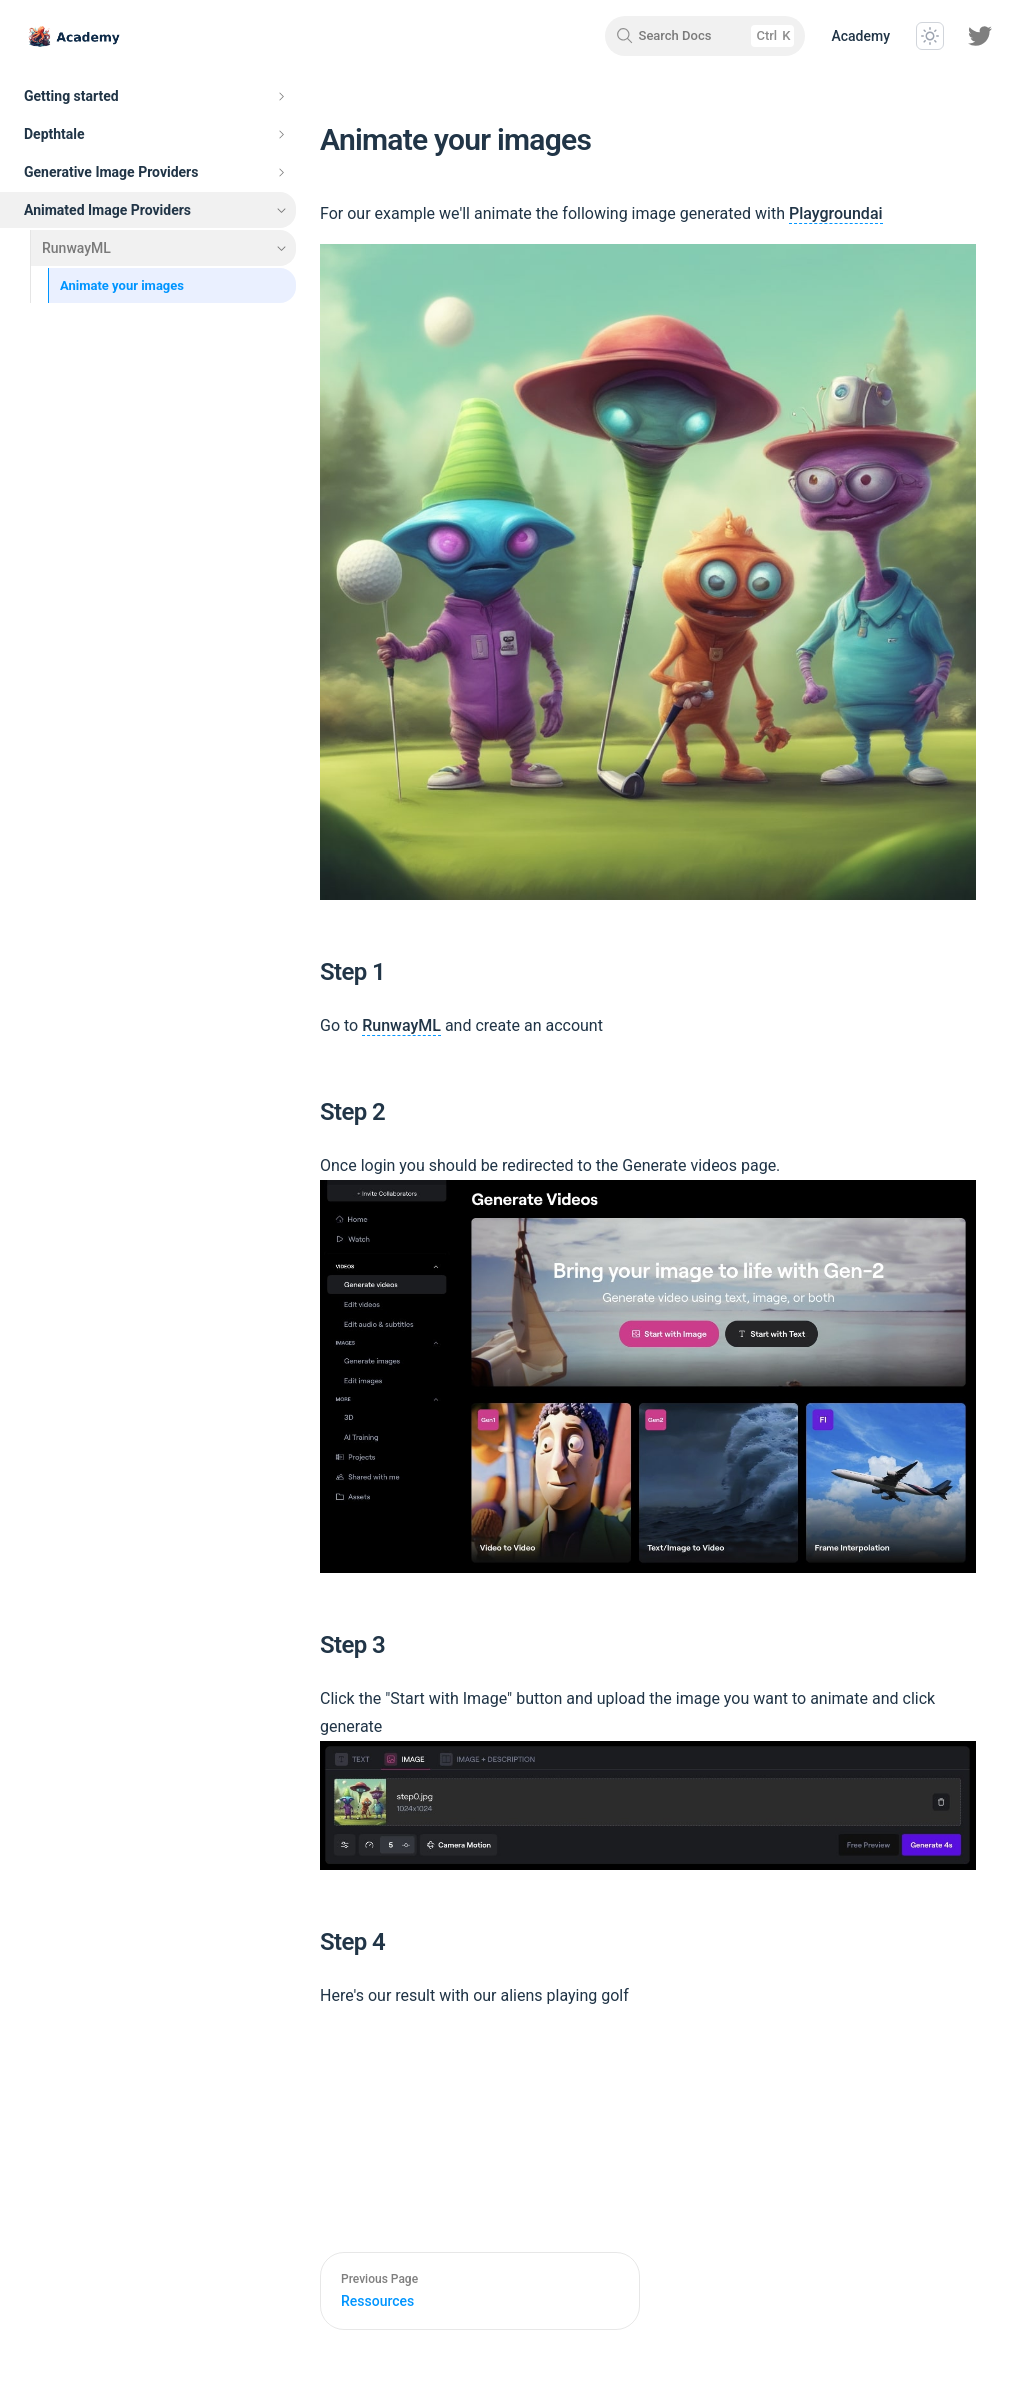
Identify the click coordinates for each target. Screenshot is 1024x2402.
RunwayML (401, 1025)
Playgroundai (836, 213)
